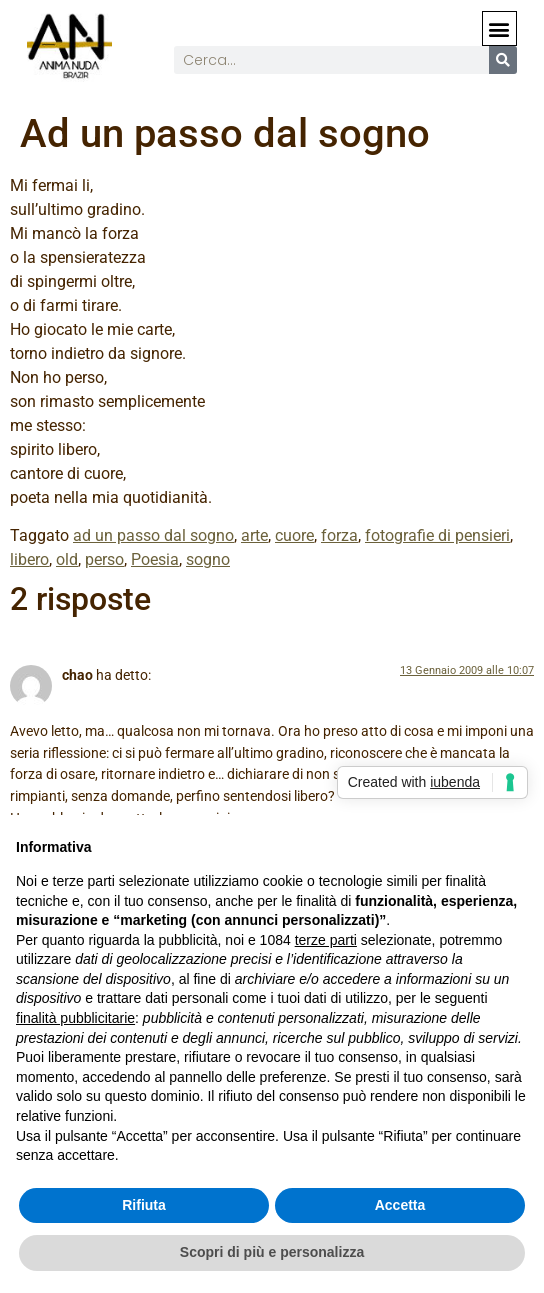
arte (254, 535)
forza (339, 535)
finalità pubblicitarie (75, 1018)
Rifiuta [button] (144, 1205)
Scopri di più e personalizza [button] (272, 1252)
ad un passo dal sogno (153, 535)
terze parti (326, 940)
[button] (499, 28)
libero (29, 559)
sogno (208, 559)
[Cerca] (503, 60)
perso (104, 559)
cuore (294, 535)
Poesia (155, 559)
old (67, 559)
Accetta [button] (400, 1205)
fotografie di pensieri (437, 535)
